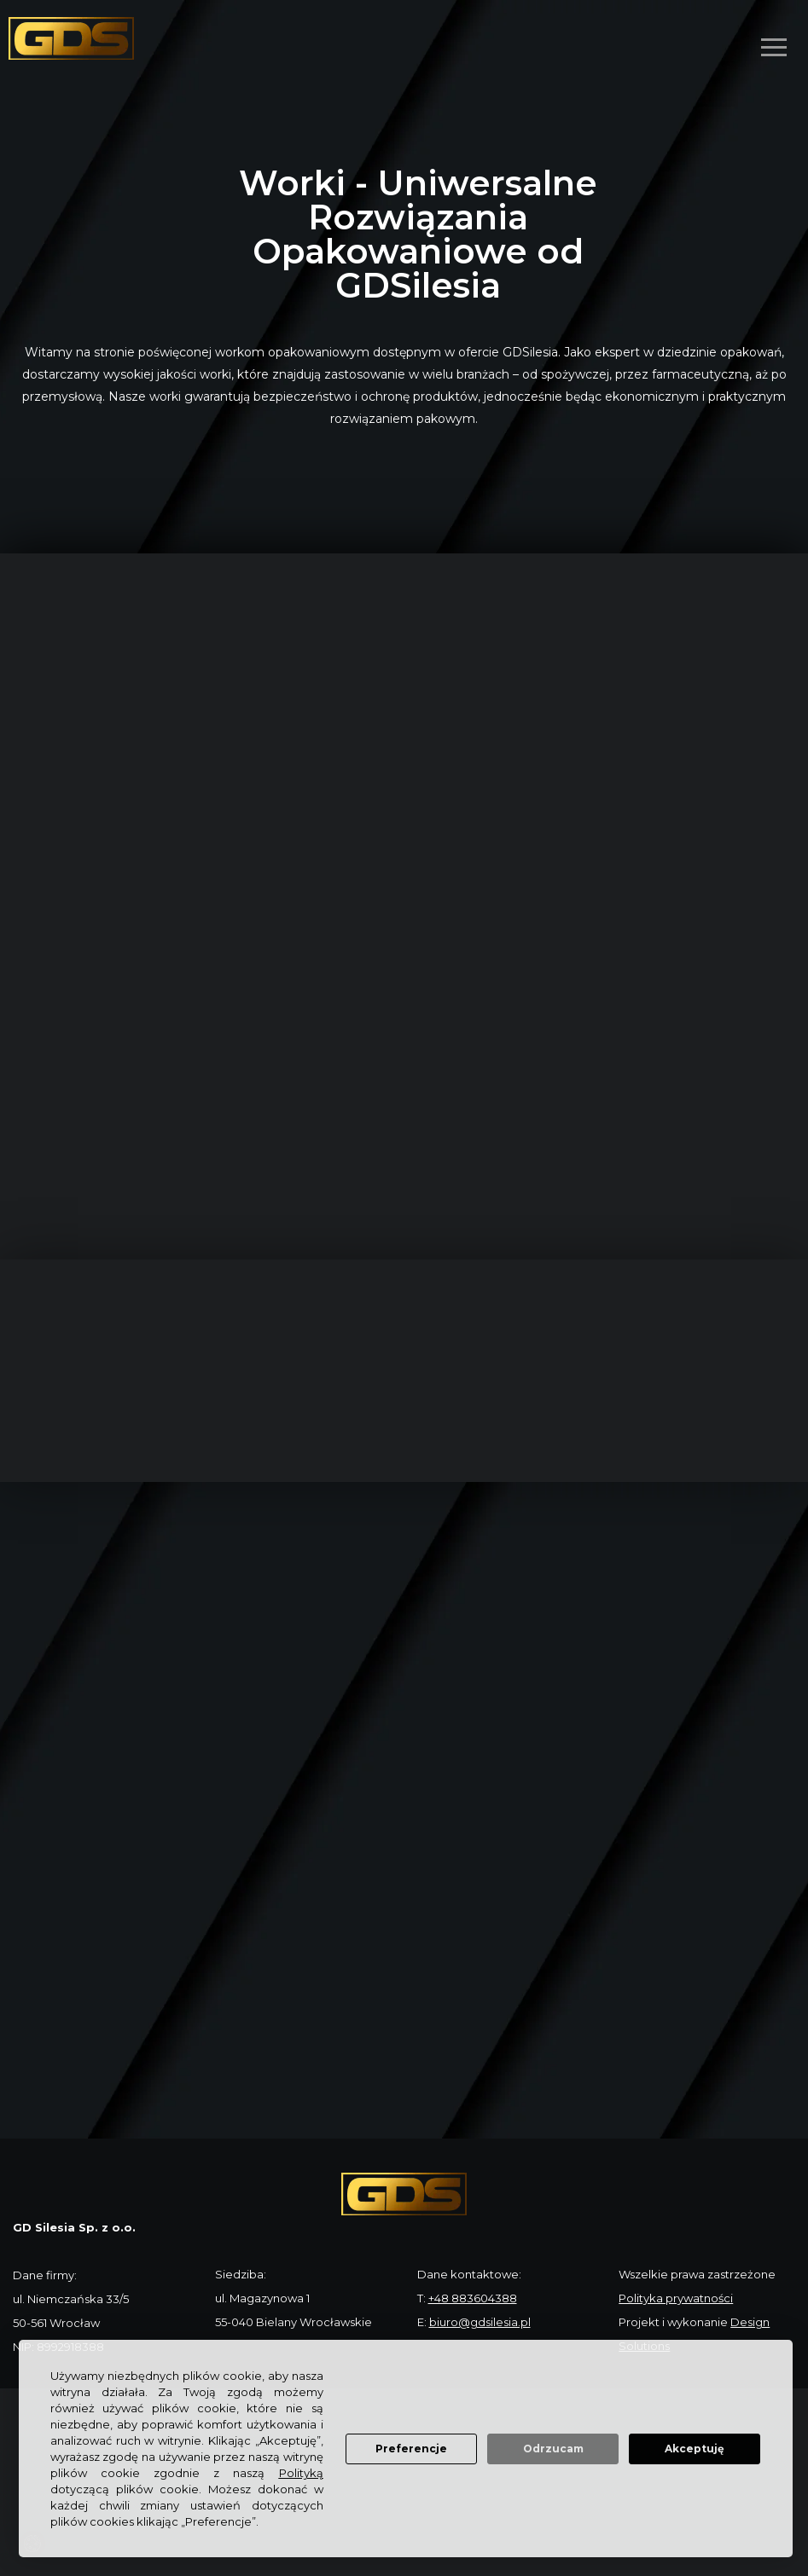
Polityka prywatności (676, 2298)
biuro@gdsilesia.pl (480, 2322)
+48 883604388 (472, 2298)
